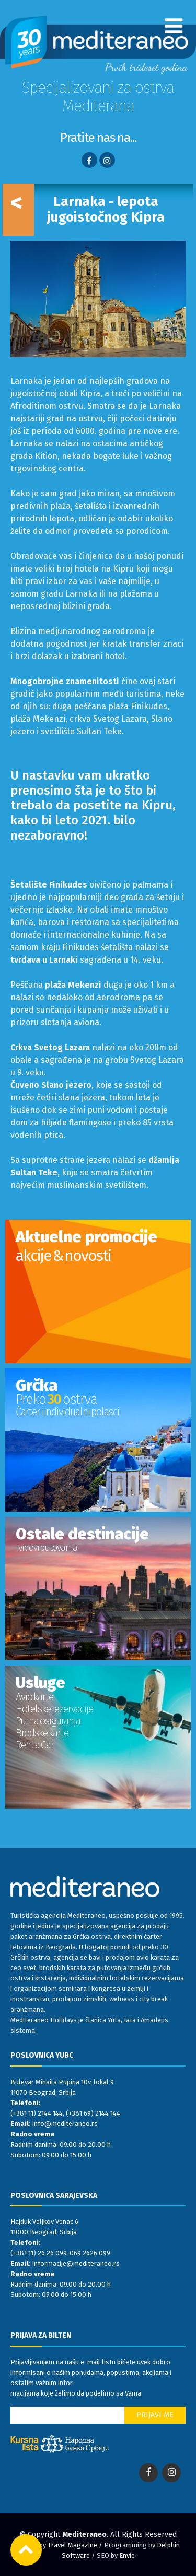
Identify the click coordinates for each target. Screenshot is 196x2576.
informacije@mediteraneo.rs (76, 2263)
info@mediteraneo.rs (65, 2124)
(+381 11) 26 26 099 (38, 2253)
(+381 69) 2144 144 (93, 2113)
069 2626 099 (90, 2253)
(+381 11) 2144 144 (36, 2113)
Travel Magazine (72, 2545)
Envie (127, 2555)
